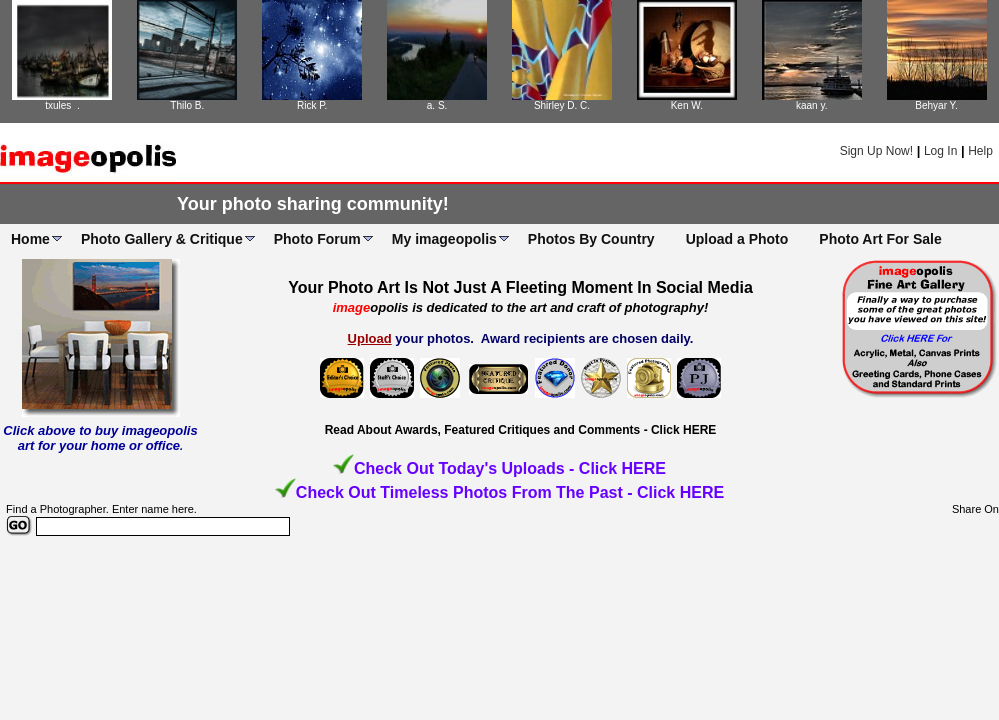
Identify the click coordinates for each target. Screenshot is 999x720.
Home (30, 239)
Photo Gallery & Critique (162, 239)
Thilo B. (187, 105)
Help (980, 151)
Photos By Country (591, 239)
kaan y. (812, 105)
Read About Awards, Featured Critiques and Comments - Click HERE (521, 430)
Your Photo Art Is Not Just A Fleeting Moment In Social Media (520, 287)
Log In (940, 151)
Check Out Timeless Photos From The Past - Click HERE (510, 492)
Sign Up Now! (876, 151)
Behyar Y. (936, 105)
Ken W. (687, 105)
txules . (62, 105)
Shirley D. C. (562, 105)
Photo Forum (317, 239)
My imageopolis (444, 239)
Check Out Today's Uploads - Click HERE (510, 468)
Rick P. (312, 105)
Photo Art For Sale (880, 239)
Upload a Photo (737, 239)
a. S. (437, 105)
